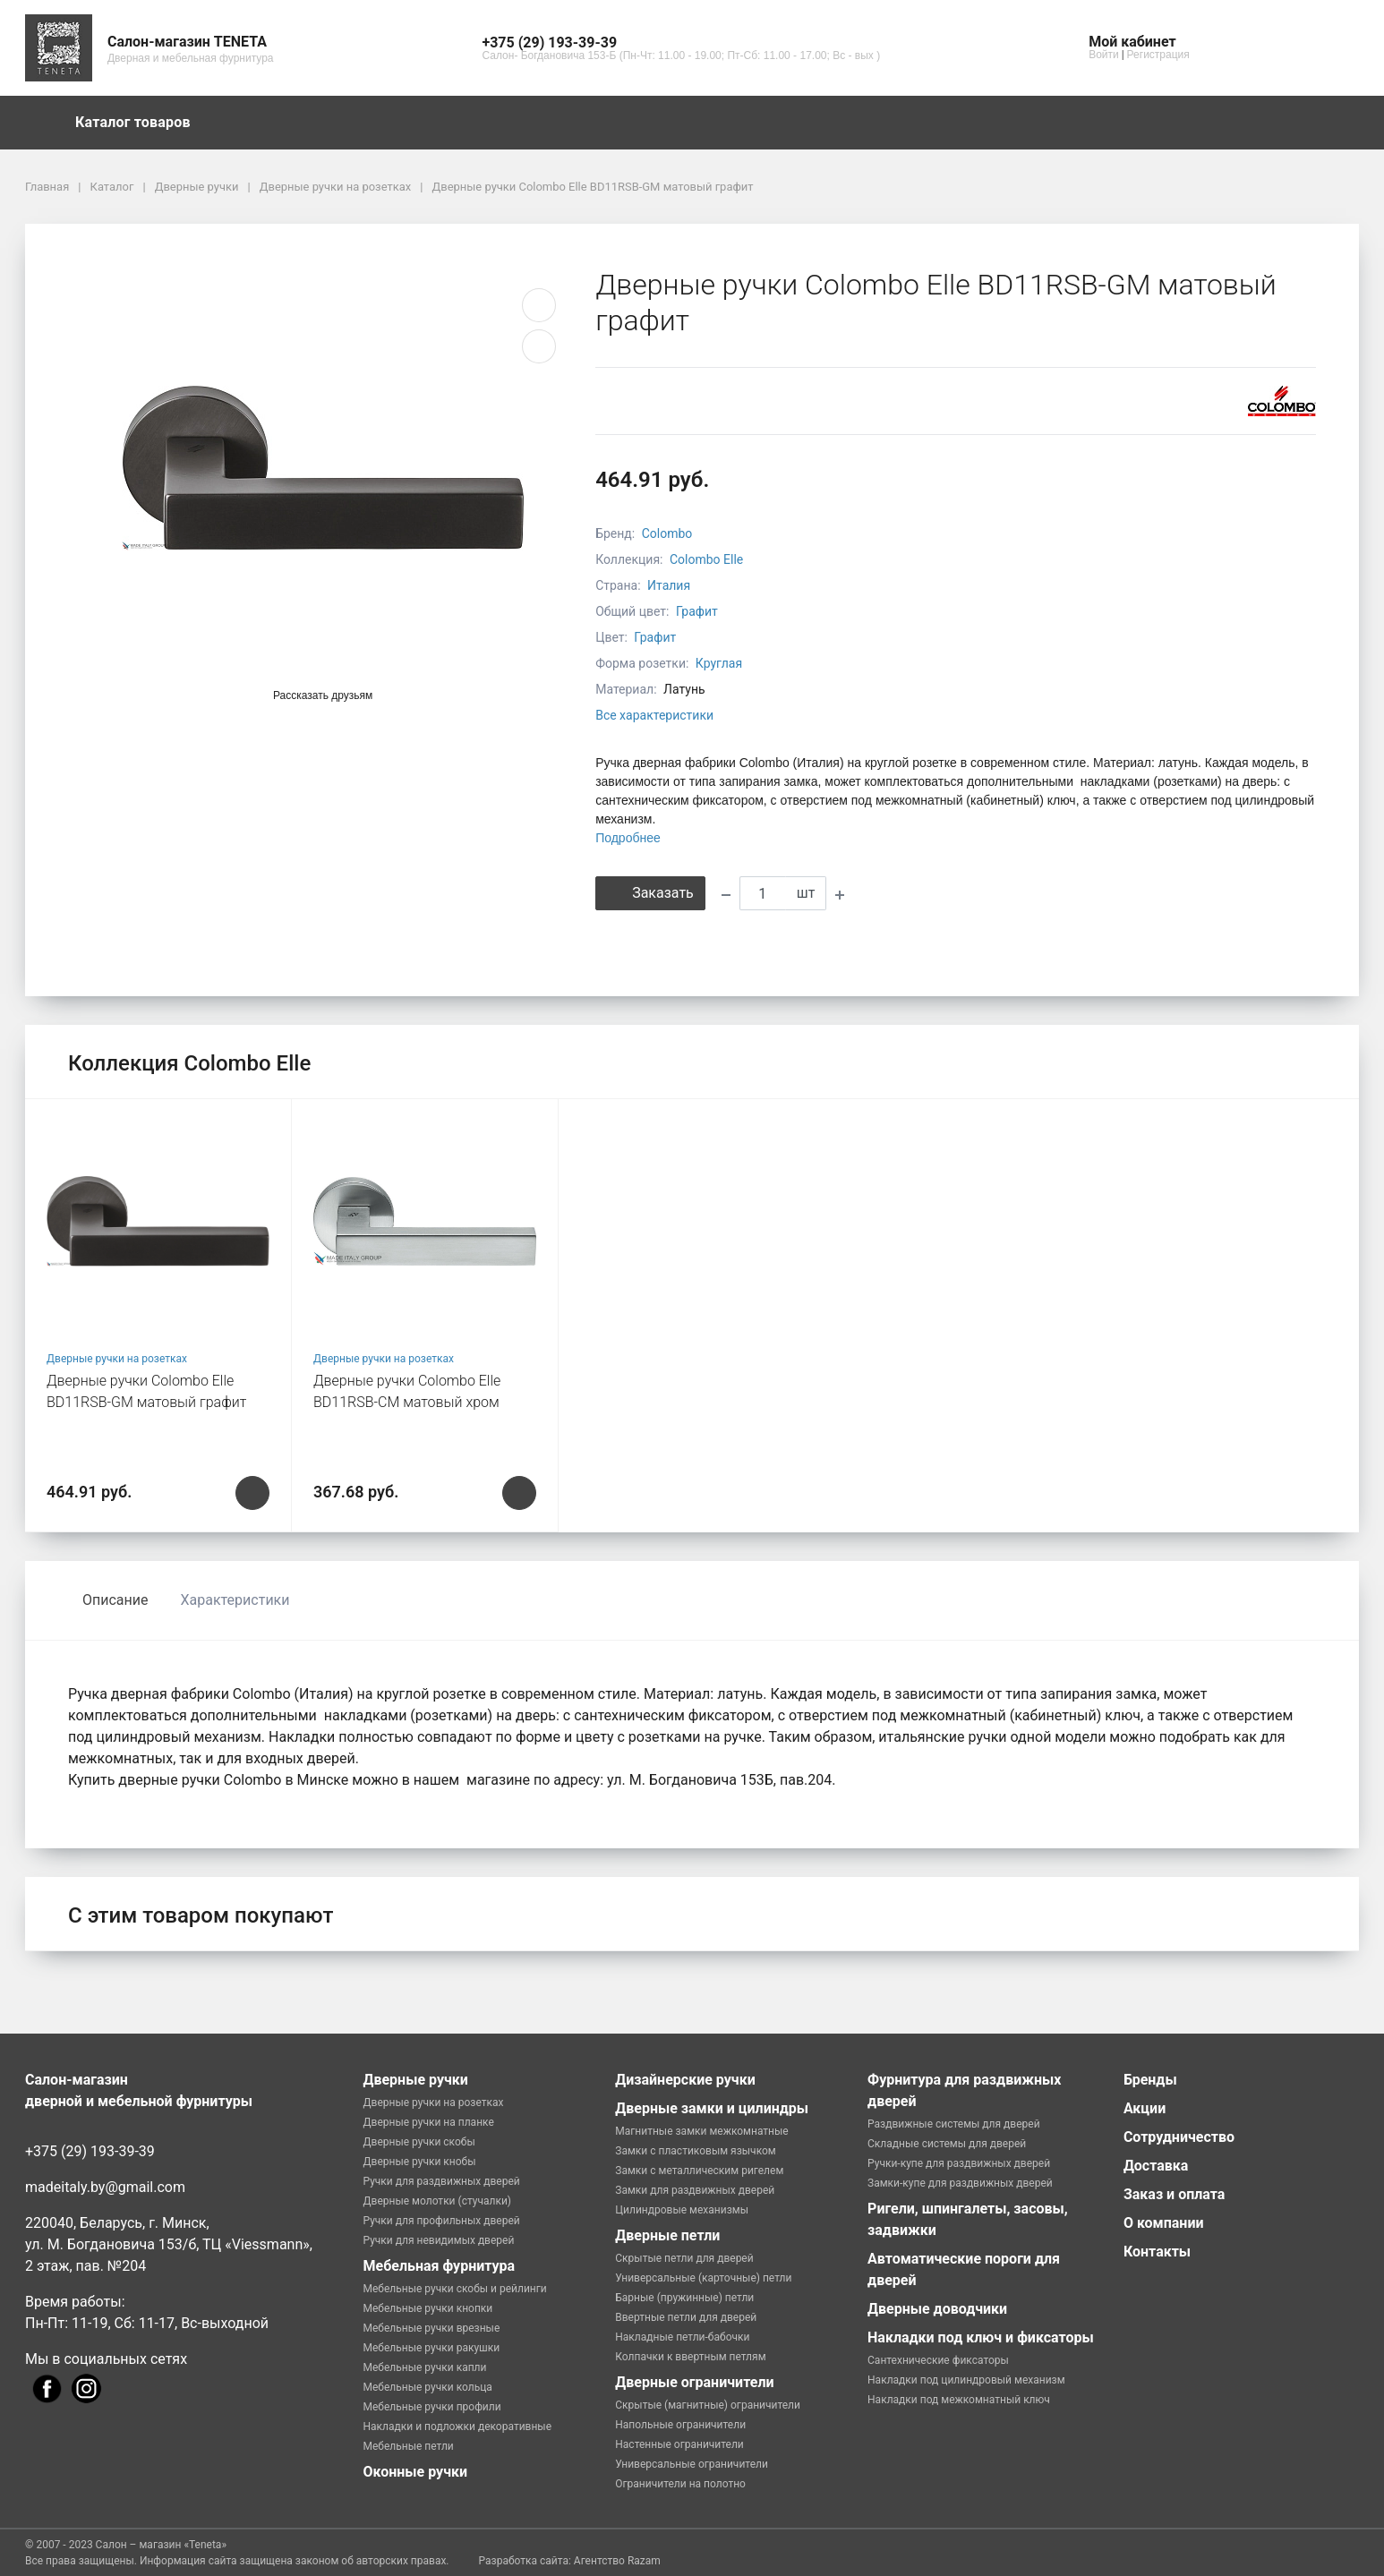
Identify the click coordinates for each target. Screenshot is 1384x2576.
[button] (681, 43)
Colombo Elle (706, 559)
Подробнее (628, 838)
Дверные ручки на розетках (117, 1358)
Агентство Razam (617, 2561)
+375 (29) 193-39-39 (90, 2151)
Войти (1104, 54)
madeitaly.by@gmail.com (105, 2187)
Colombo (667, 533)
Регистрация (1158, 54)
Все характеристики (654, 715)
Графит (697, 611)
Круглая (719, 663)
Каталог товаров (141, 122)
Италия (668, 585)
